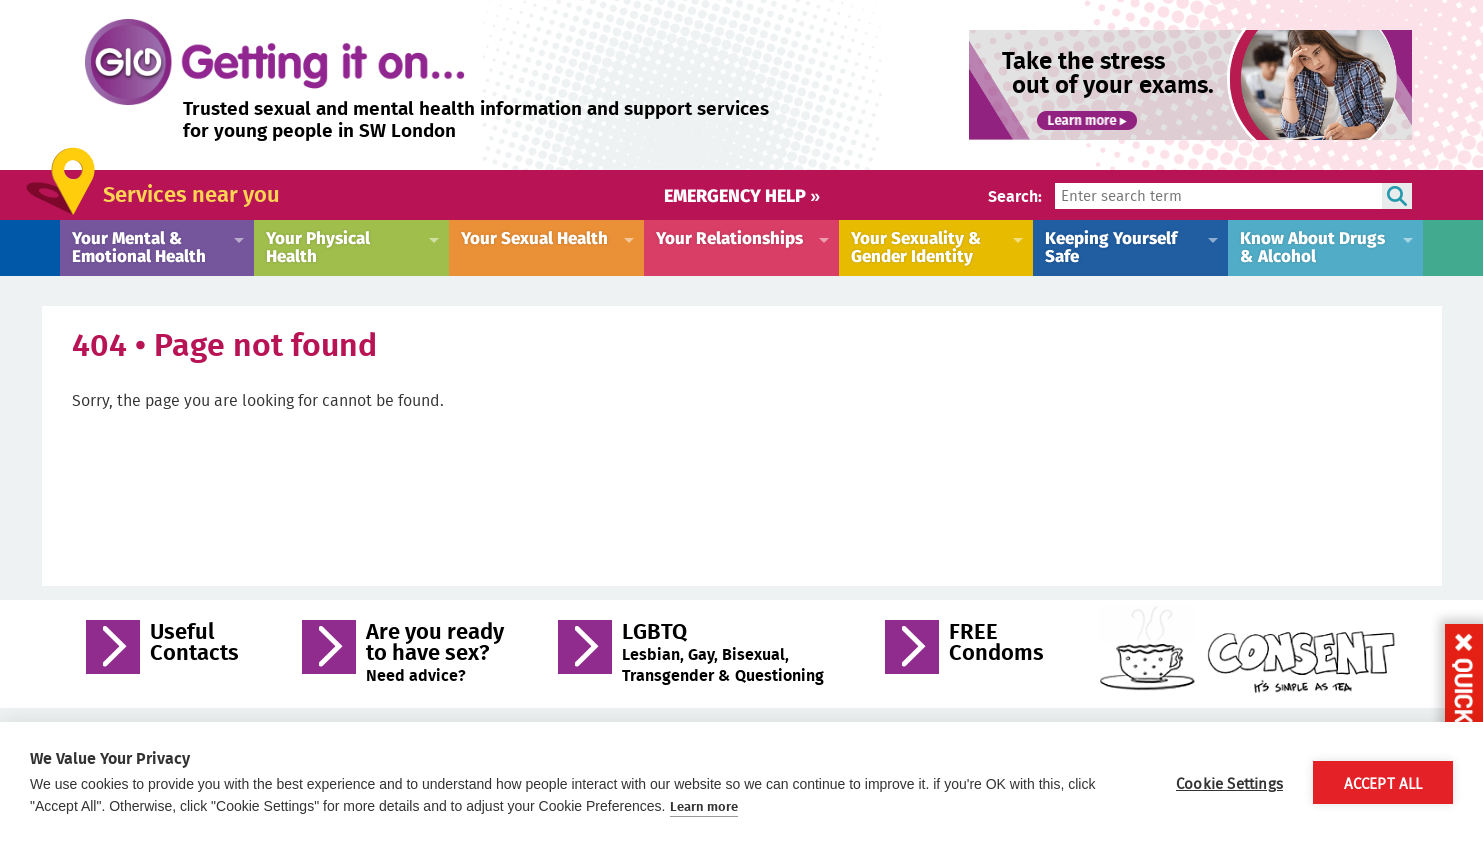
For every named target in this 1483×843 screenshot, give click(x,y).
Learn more (704, 806)
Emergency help (742, 194)
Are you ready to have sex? (435, 651)
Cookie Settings (1229, 783)
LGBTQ (723, 651)
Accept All (1383, 783)
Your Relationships (729, 237)
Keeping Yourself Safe (1111, 246)
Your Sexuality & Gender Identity (916, 246)
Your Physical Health (318, 246)
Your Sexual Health (534, 237)
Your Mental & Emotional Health (139, 246)
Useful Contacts (194, 644)
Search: (1015, 195)
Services (191, 193)
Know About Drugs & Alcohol (1312, 246)
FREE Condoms (996, 644)
